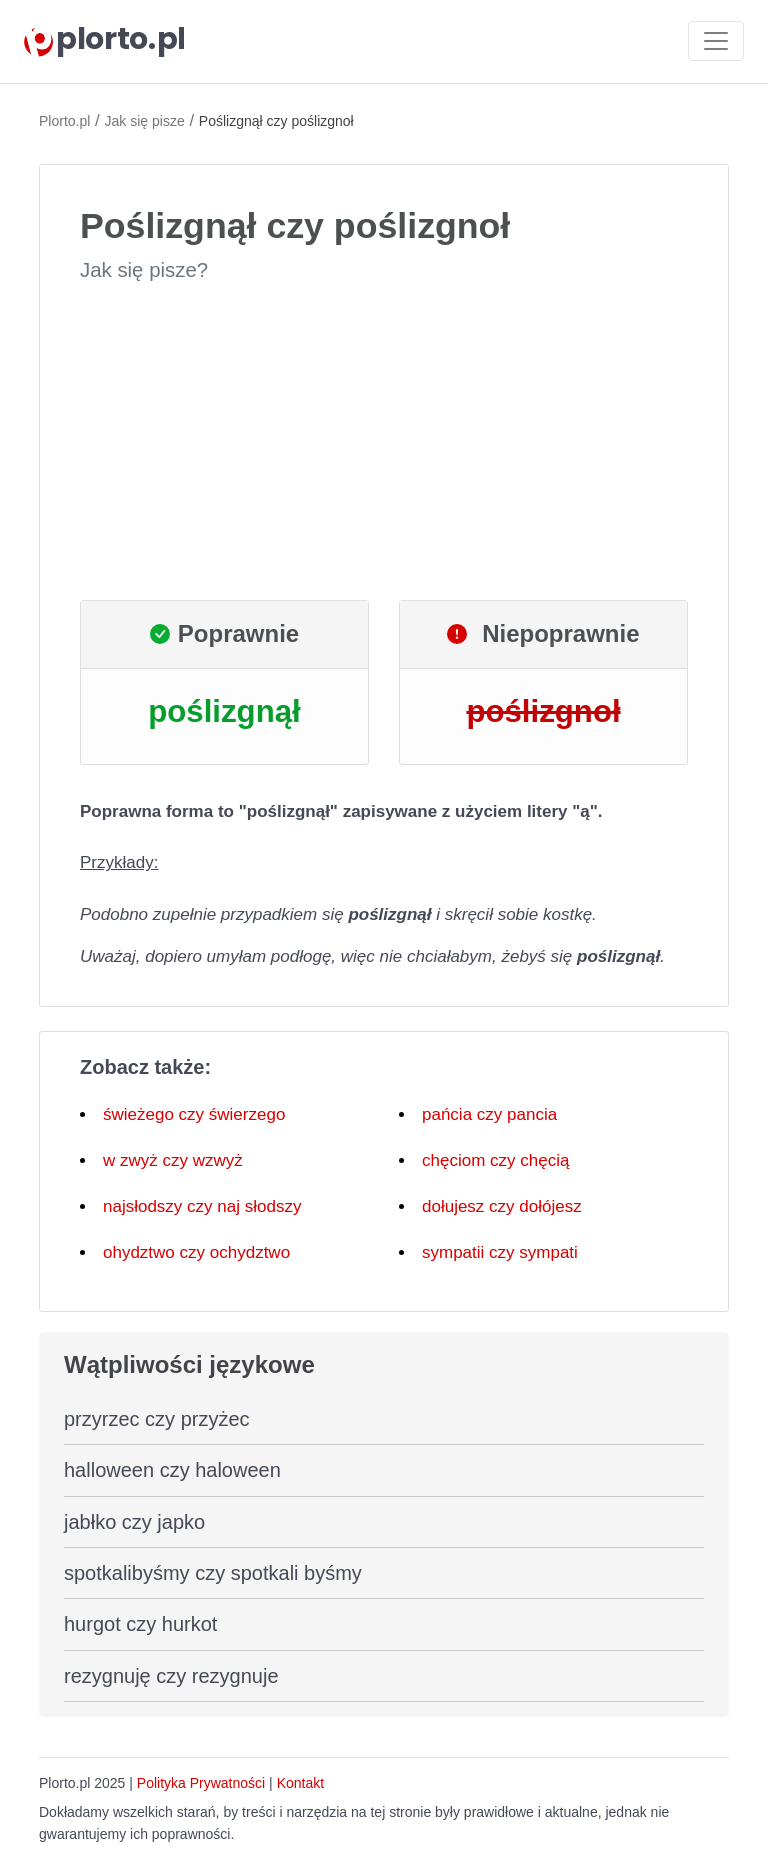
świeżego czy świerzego (194, 1114)
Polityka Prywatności (201, 1783)
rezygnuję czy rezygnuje (171, 1676)
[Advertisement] (384, 442)
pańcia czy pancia (489, 1114)
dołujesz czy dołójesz (502, 1206)
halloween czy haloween (172, 1470)
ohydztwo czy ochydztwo (196, 1252)
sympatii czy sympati (500, 1252)
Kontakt (300, 1783)
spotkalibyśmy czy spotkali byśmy (213, 1573)
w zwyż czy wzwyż (173, 1160)
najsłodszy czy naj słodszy (202, 1206)
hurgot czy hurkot (140, 1624)
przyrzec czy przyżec (157, 1419)
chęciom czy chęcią (495, 1160)
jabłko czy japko (134, 1522)
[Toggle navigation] (716, 41)
